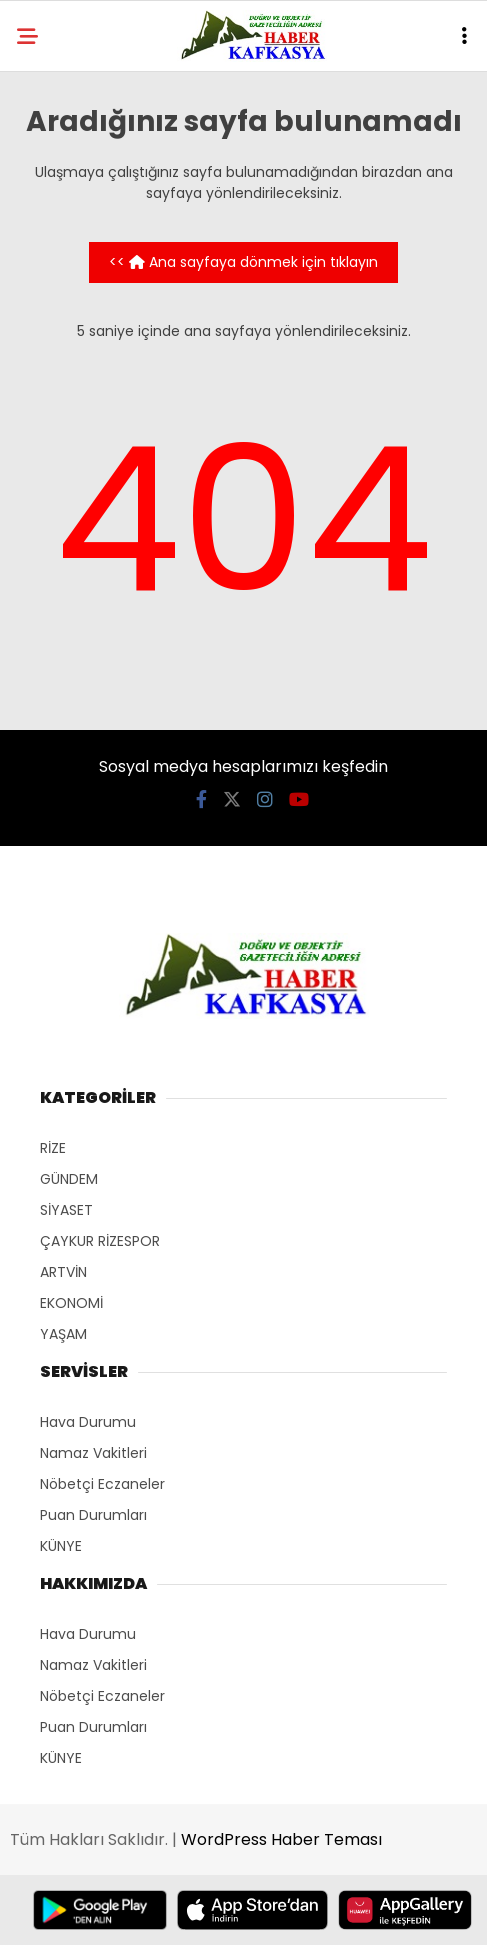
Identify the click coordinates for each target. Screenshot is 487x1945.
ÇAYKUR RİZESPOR (100, 1241)
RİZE (53, 1148)
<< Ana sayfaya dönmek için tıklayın (243, 262)
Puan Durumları (93, 1515)
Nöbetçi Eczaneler (102, 1484)
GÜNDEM (69, 1179)
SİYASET (66, 1210)
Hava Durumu (88, 1422)
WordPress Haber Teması (281, 1839)
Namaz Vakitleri (93, 1453)
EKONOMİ (71, 1303)
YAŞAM (63, 1334)
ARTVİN (63, 1272)
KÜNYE (61, 1546)
